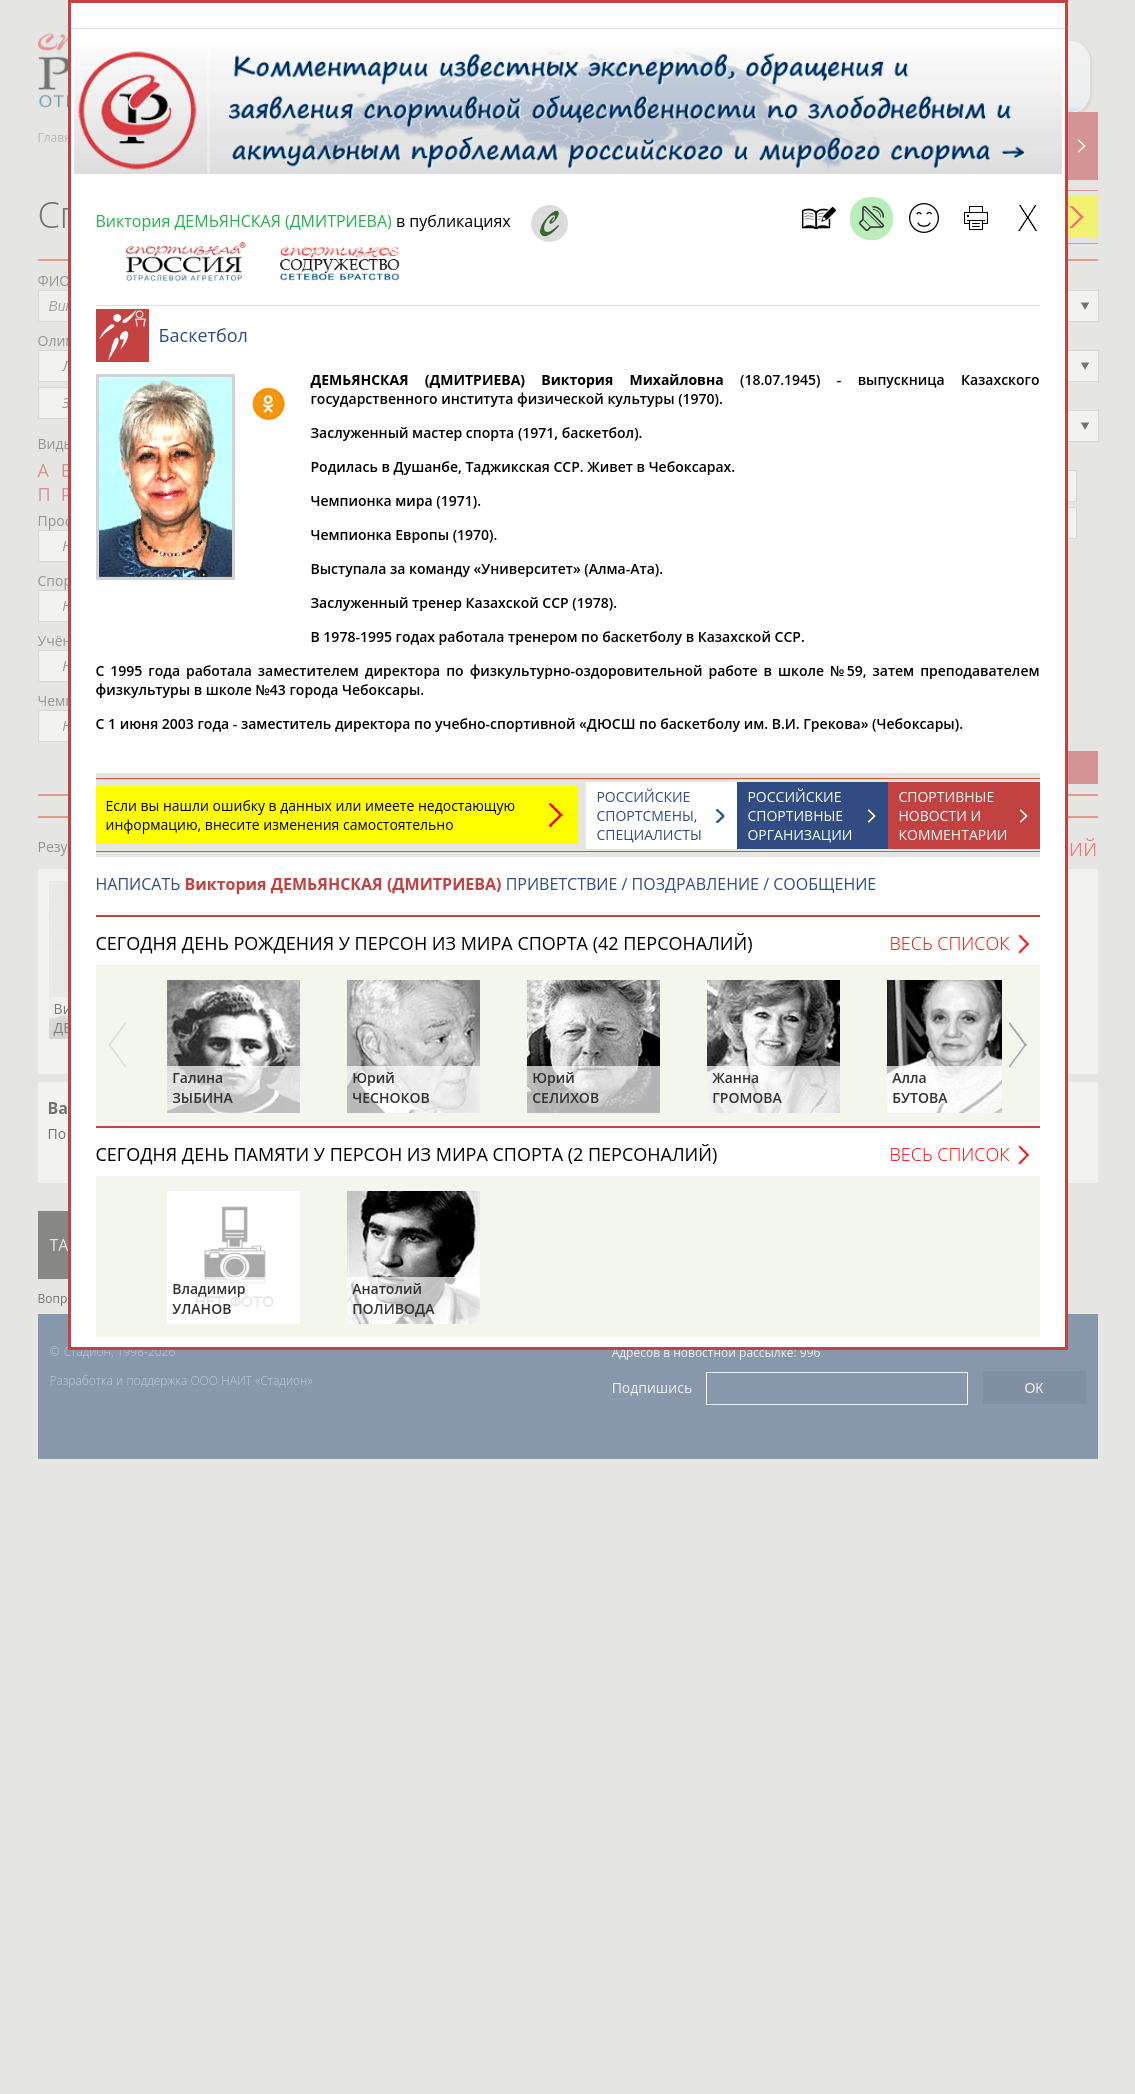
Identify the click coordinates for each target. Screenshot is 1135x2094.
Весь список (949, 953)
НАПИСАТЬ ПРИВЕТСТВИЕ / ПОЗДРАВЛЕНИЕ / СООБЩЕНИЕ (486, 894)
